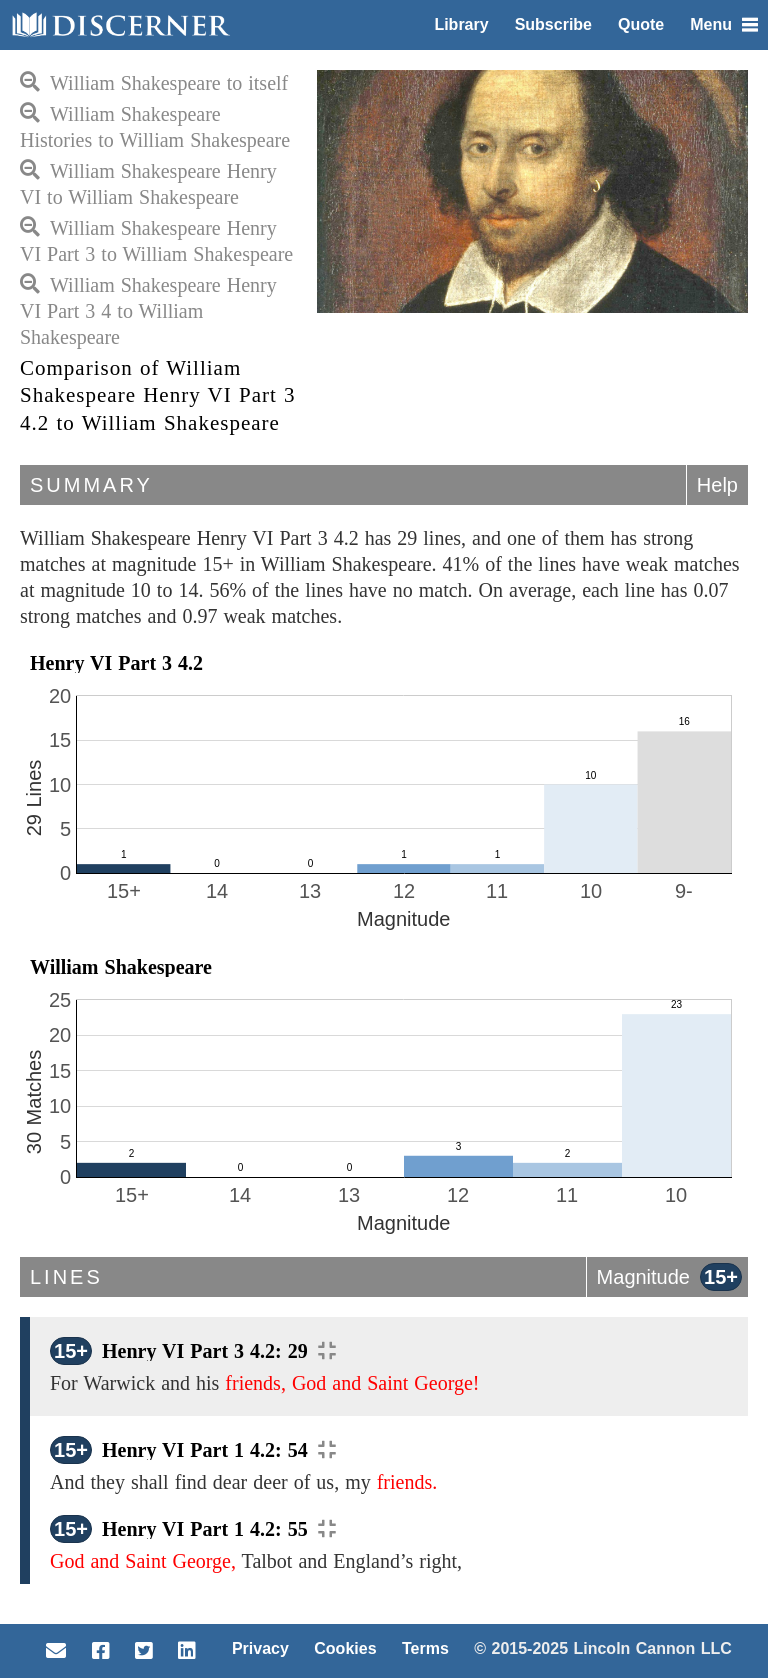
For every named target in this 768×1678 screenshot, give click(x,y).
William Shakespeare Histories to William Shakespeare (155, 127)
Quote (641, 24)
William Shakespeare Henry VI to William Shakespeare (148, 184)
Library (461, 24)
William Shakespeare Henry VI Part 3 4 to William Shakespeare (148, 311)
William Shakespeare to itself (154, 83)
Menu (724, 24)
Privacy (260, 1648)
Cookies (345, 1648)
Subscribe (553, 24)
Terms (425, 1648)
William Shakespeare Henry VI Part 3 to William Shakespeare (156, 241)
